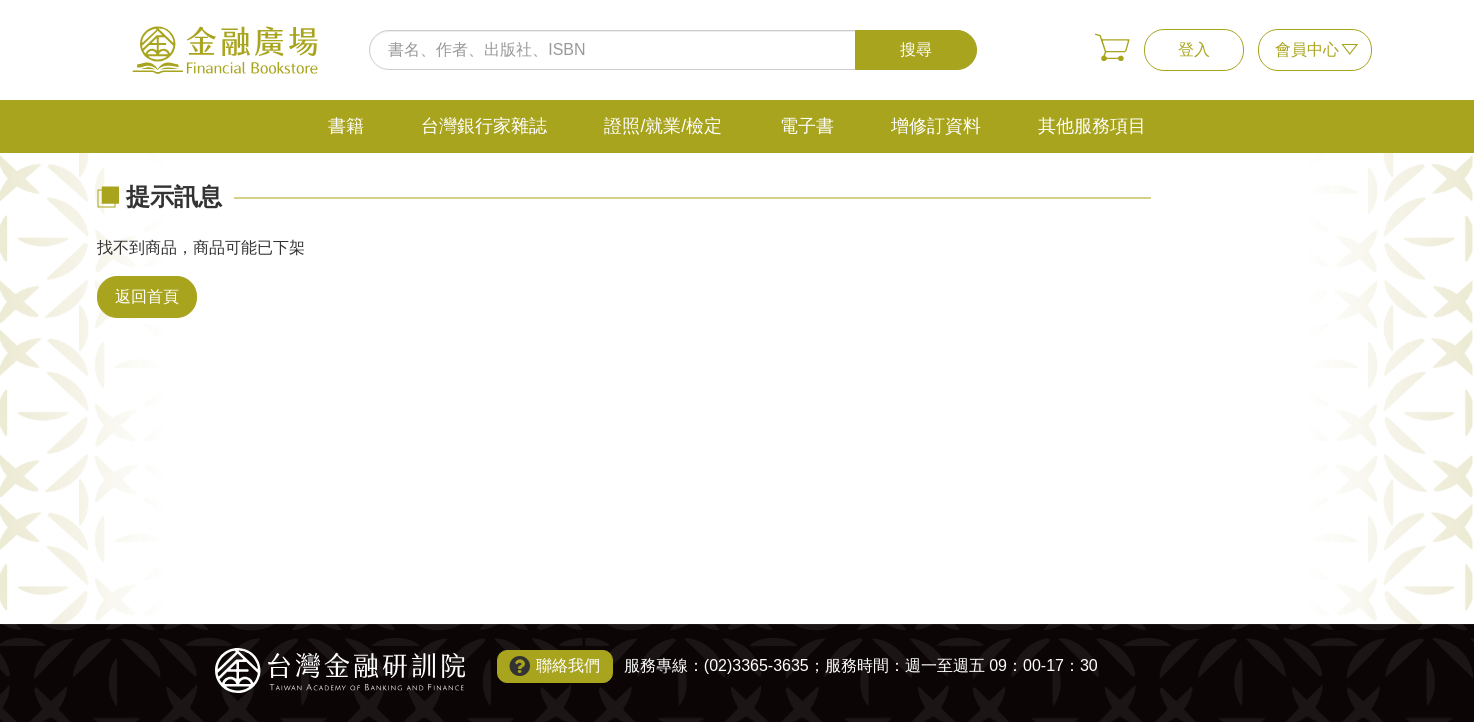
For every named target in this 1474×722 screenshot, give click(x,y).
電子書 (807, 126)
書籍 (346, 126)
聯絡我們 (568, 665)
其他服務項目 (1092, 126)
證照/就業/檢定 (663, 126)
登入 (1194, 49)
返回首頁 (147, 296)
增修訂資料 (936, 126)
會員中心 (1307, 49)
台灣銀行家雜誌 (484, 126)
